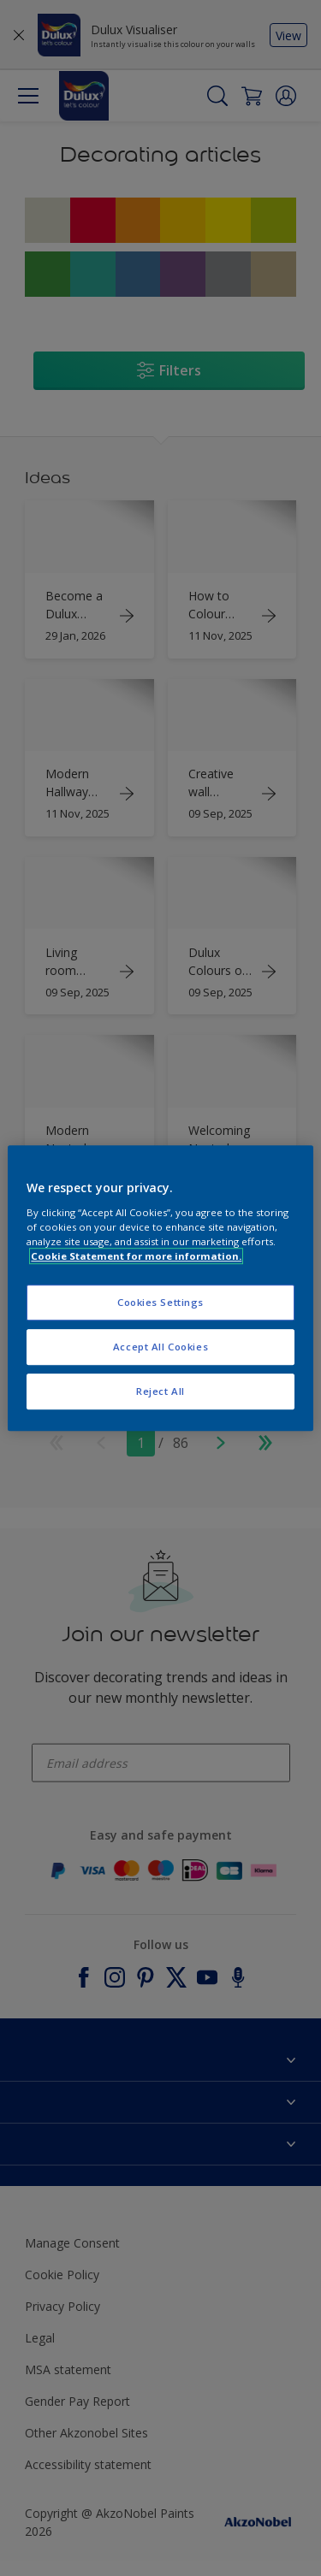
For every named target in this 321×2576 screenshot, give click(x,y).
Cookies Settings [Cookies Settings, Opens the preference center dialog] (160, 1302)
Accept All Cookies (160, 1346)
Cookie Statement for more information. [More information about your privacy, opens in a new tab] (136, 1256)
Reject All (160, 1391)
